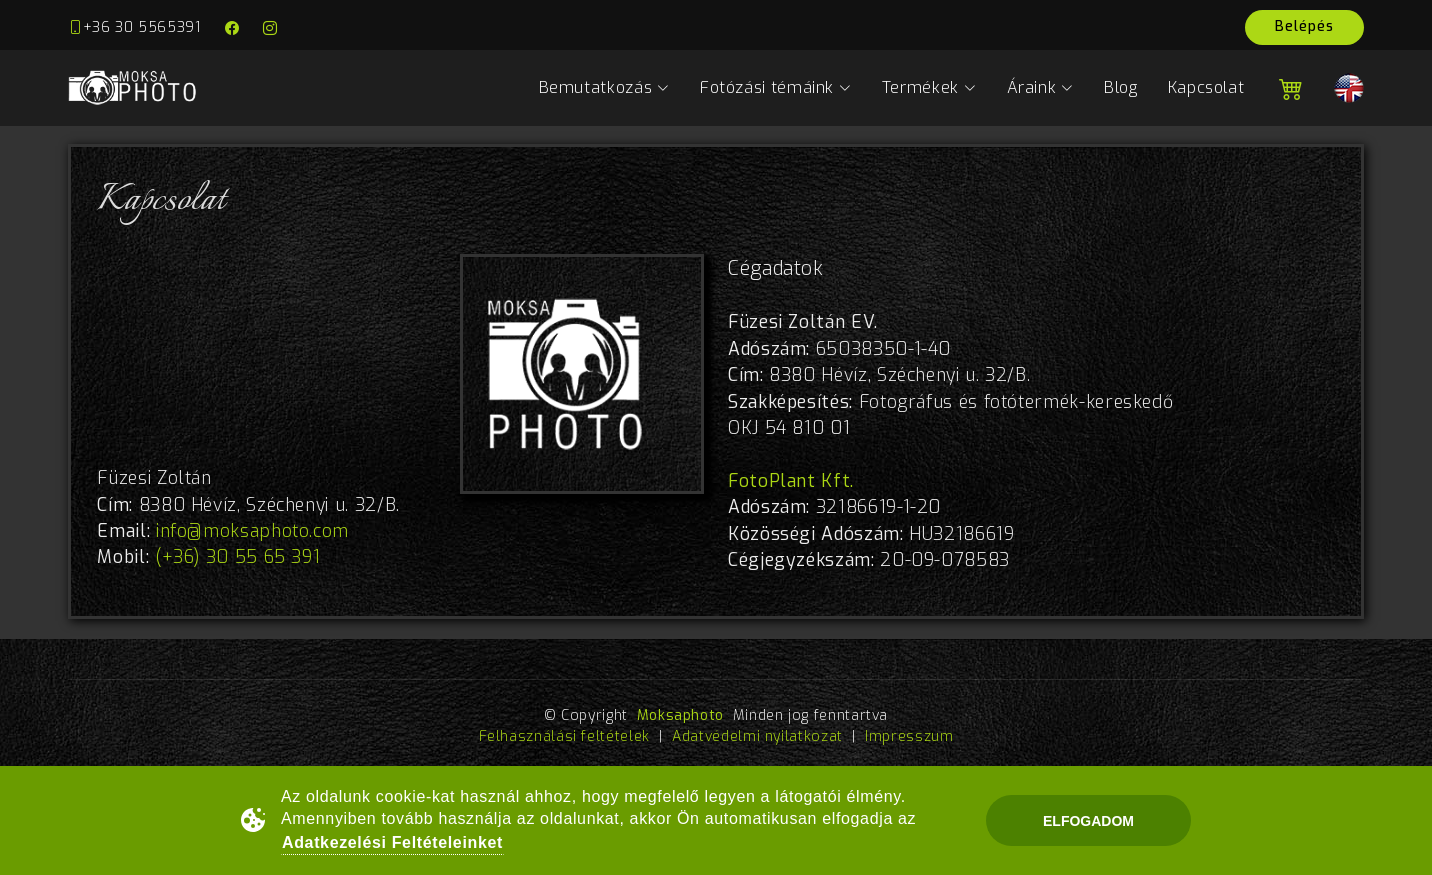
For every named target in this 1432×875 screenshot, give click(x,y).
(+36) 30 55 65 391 (238, 557)
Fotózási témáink (776, 87)
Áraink (1040, 87)
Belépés (1304, 26)
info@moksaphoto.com (252, 531)
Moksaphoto (680, 715)
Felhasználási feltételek (564, 736)
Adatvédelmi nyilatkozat (757, 736)
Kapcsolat (1206, 87)
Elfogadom (1088, 821)
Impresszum (909, 736)
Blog (1121, 87)
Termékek (929, 87)
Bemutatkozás (604, 87)
